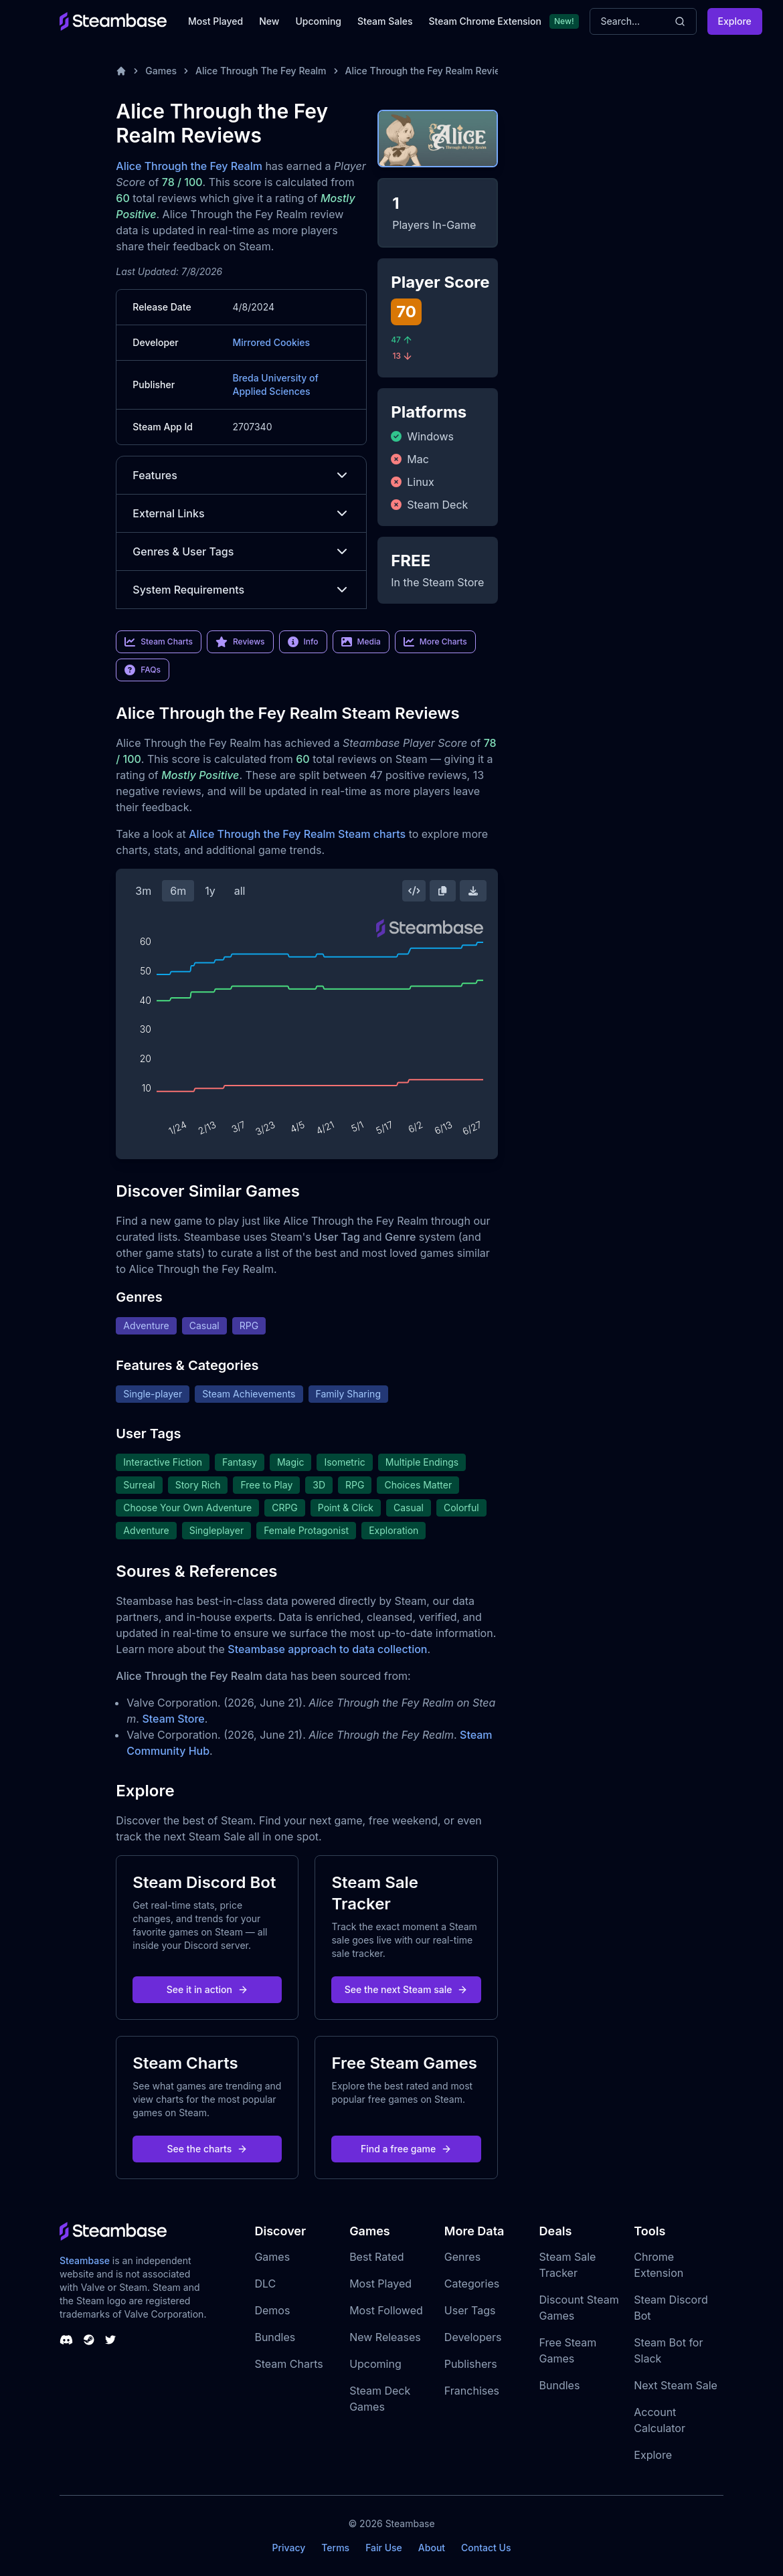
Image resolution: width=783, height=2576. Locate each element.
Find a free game (406, 2148)
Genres (462, 2256)
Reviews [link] (240, 641)
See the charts (207, 2148)
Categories (471, 2283)
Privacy (288, 2547)
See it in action (207, 1989)
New (269, 21)
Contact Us (486, 2547)
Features (241, 475)
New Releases (385, 2337)
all (240, 890)
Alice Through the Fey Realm (189, 166)
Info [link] (303, 641)
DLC (265, 2283)
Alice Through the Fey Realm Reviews (429, 70)
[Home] (121, 71)
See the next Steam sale (406, 1989)
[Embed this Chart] (414, 890)
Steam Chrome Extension (484, 21)
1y (210, 890)
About (431, 2547)
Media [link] (361, 641)
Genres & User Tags (241, 551)
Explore (735, 21)
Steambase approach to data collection (327, 1649)
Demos (272, 2310)
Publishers (470, 2364)
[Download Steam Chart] (473, 890)
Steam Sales (384, 21)
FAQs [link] (142, 670)
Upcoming (318, 21)
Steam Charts (288, 2364)
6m (178, 890)
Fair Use (383, 2547)
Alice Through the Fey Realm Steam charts (297, 834)
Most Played (215, 21)
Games (161, 70)
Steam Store (173, 1718)
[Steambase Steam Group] (89, 2339)
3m (143, 890)
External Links (241, 513)
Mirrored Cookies (271, 342)
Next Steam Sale (675, 2385)
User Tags (470, 2310)
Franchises (471, 2390)
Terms (335, 2547)
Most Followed (386, 2310)
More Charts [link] (435, 641)
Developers (473, 2337)
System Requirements (241, 590)
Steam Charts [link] (158, 641)
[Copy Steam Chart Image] (442, 890)
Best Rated (376, 2256)
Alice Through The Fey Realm (261, 70)
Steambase (85, 2260)
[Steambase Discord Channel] (66, 2339)
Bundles (274, 2337)
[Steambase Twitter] (110, 2339)
